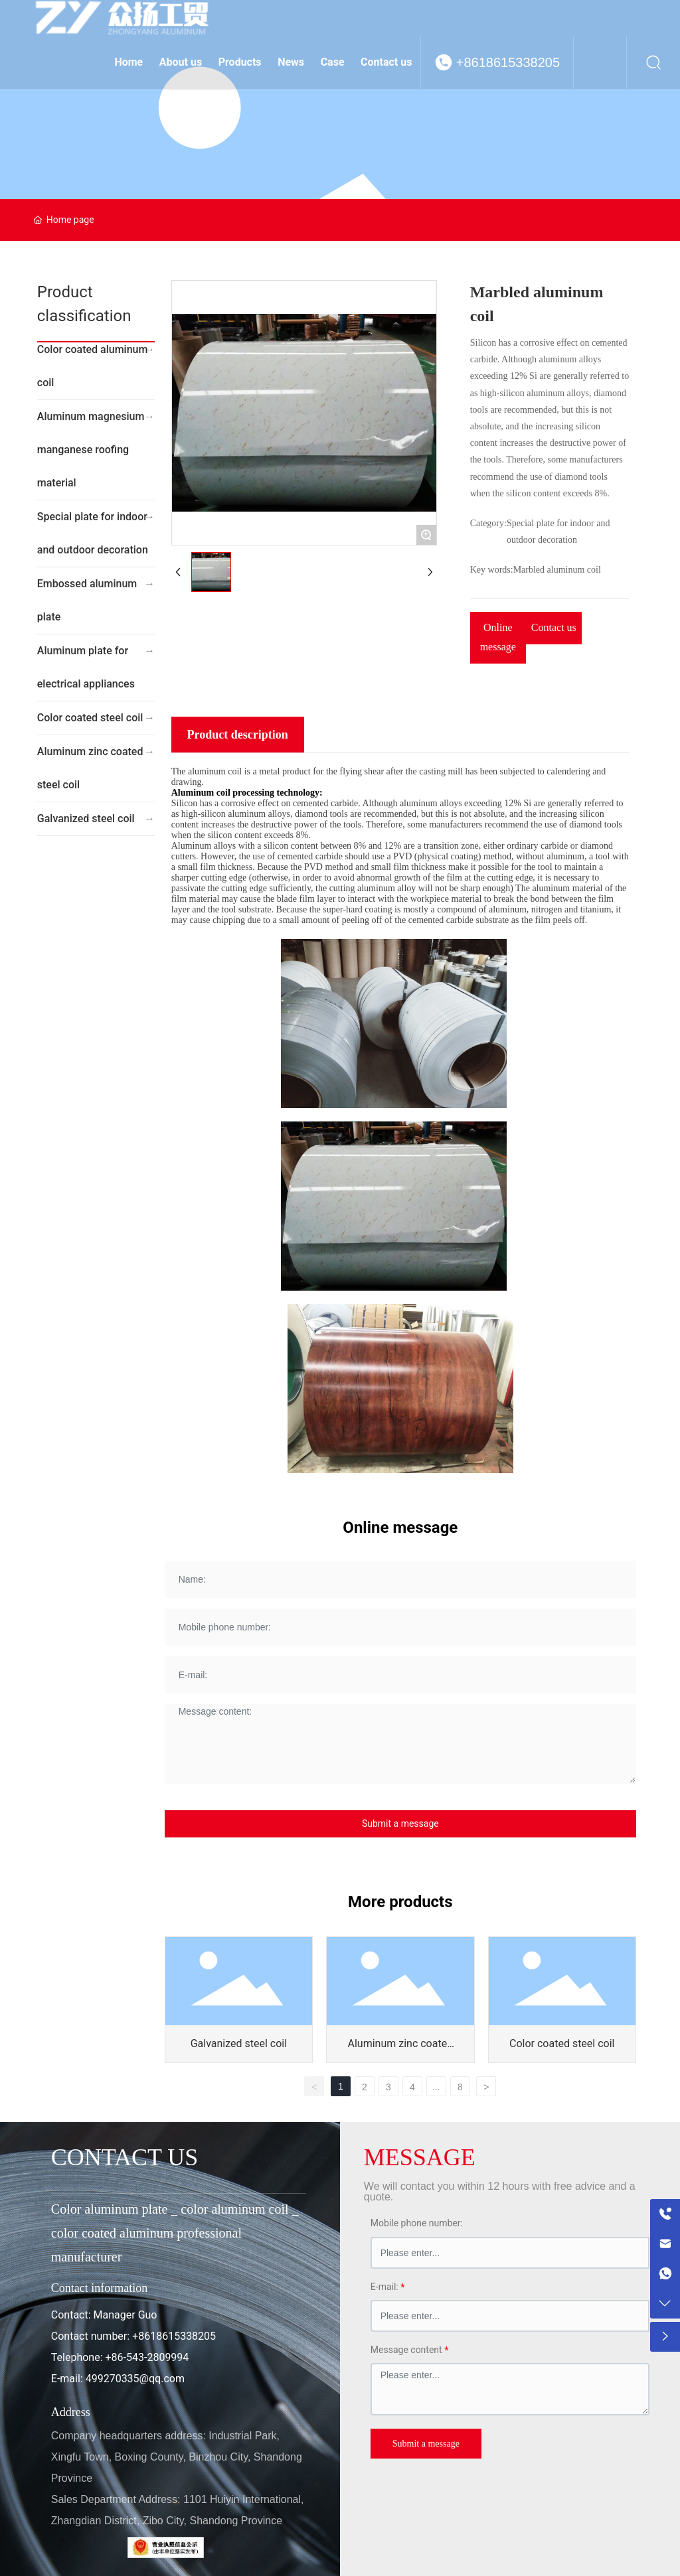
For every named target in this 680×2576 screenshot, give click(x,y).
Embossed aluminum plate (87, 600)
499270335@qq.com (135, 2378)
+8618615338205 (508, 62)
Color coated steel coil (90, 717)
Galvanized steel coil (86, 818)
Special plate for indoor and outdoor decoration (92, 533)
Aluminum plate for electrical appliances (86, 667)
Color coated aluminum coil (92, 366)
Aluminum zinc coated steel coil (90, 768)
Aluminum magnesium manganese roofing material (91, 449)
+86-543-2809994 (147, 2357)
